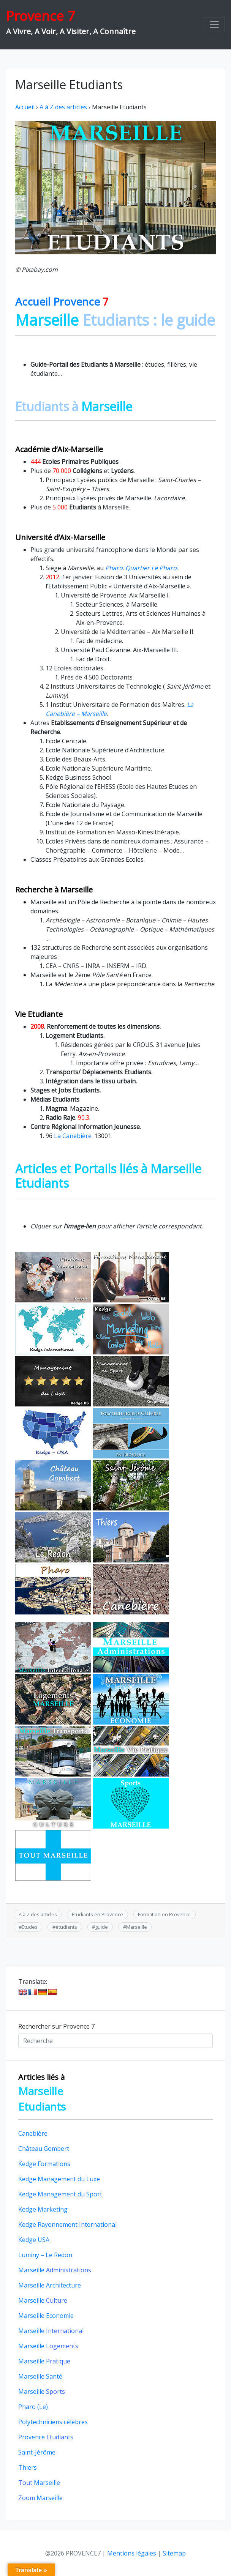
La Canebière (73, 1136)
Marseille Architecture (49, 2285)
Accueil (25, 107)
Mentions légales (131, 2553)
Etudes (30, 1926)
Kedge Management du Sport (60, 2194)
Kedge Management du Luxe (59, 2179)
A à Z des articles (63, 107)
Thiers (27, 2467)
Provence (45, 2437)
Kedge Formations (44, 2164)
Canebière (32, 2133)
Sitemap (174, 2553)
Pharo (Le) (33, 2407)
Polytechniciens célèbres (53, 2422)
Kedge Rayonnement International (67, 2224)
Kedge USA (33, 2239)
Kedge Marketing (43, 2209)
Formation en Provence (164, 1914)
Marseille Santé (40, 2376)
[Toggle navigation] (214, 24)
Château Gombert (43, 2148)
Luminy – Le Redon (45, 2255)
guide (101, 1926)
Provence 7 (40, 16)
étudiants (66, 1926)
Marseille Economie (46, 2315)
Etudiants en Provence (97, 1914)
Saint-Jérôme (36, 2452)
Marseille (136, 1926)
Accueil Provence (62, 301)
